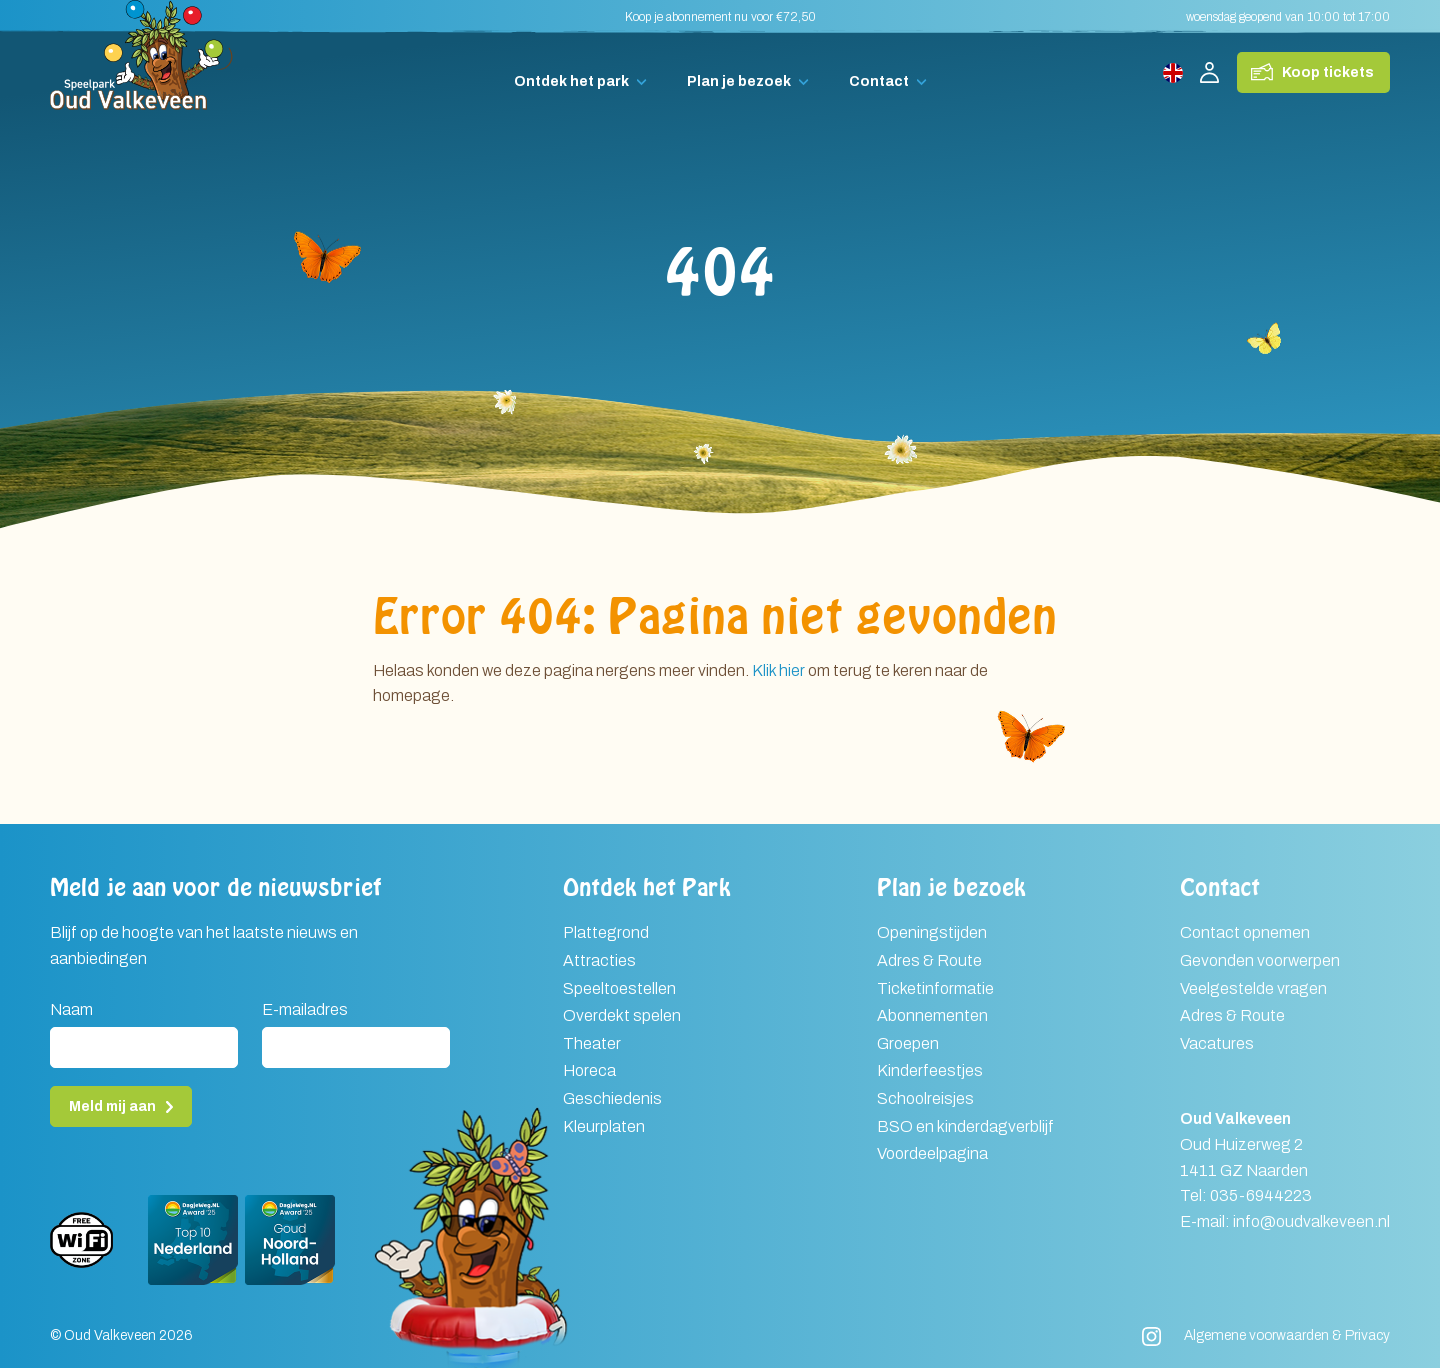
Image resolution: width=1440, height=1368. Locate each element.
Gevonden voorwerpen (1260, 960)
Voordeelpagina (932, 1153)
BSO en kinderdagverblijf (965, 1126)
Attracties (599, 960)
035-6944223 (1261, 1195)
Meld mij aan (112, 1106)
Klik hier (778, 670)
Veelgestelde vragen (1253, 988)
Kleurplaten (604, 1126)
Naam (71, 1009)
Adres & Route (929, 960)
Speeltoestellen (619, 988)
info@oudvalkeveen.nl (1311, 1221)
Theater (592, 1043)
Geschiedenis (612, 1098)
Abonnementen (932, 1015)
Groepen (908, 1043)
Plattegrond (606, 932)
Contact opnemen (1245, 932)
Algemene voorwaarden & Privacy (1287, 1335)
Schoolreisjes (925, 1098)
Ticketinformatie (935, 988)
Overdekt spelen (622, 1015)
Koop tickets (1328, 72)
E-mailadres (305, 1009)
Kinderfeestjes (930, 1070)
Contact (879, 81)
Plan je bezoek (739, 81)
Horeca (589, 1070)
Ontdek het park (571, 81)
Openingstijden (932, 932)
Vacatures (1217, 1043)
